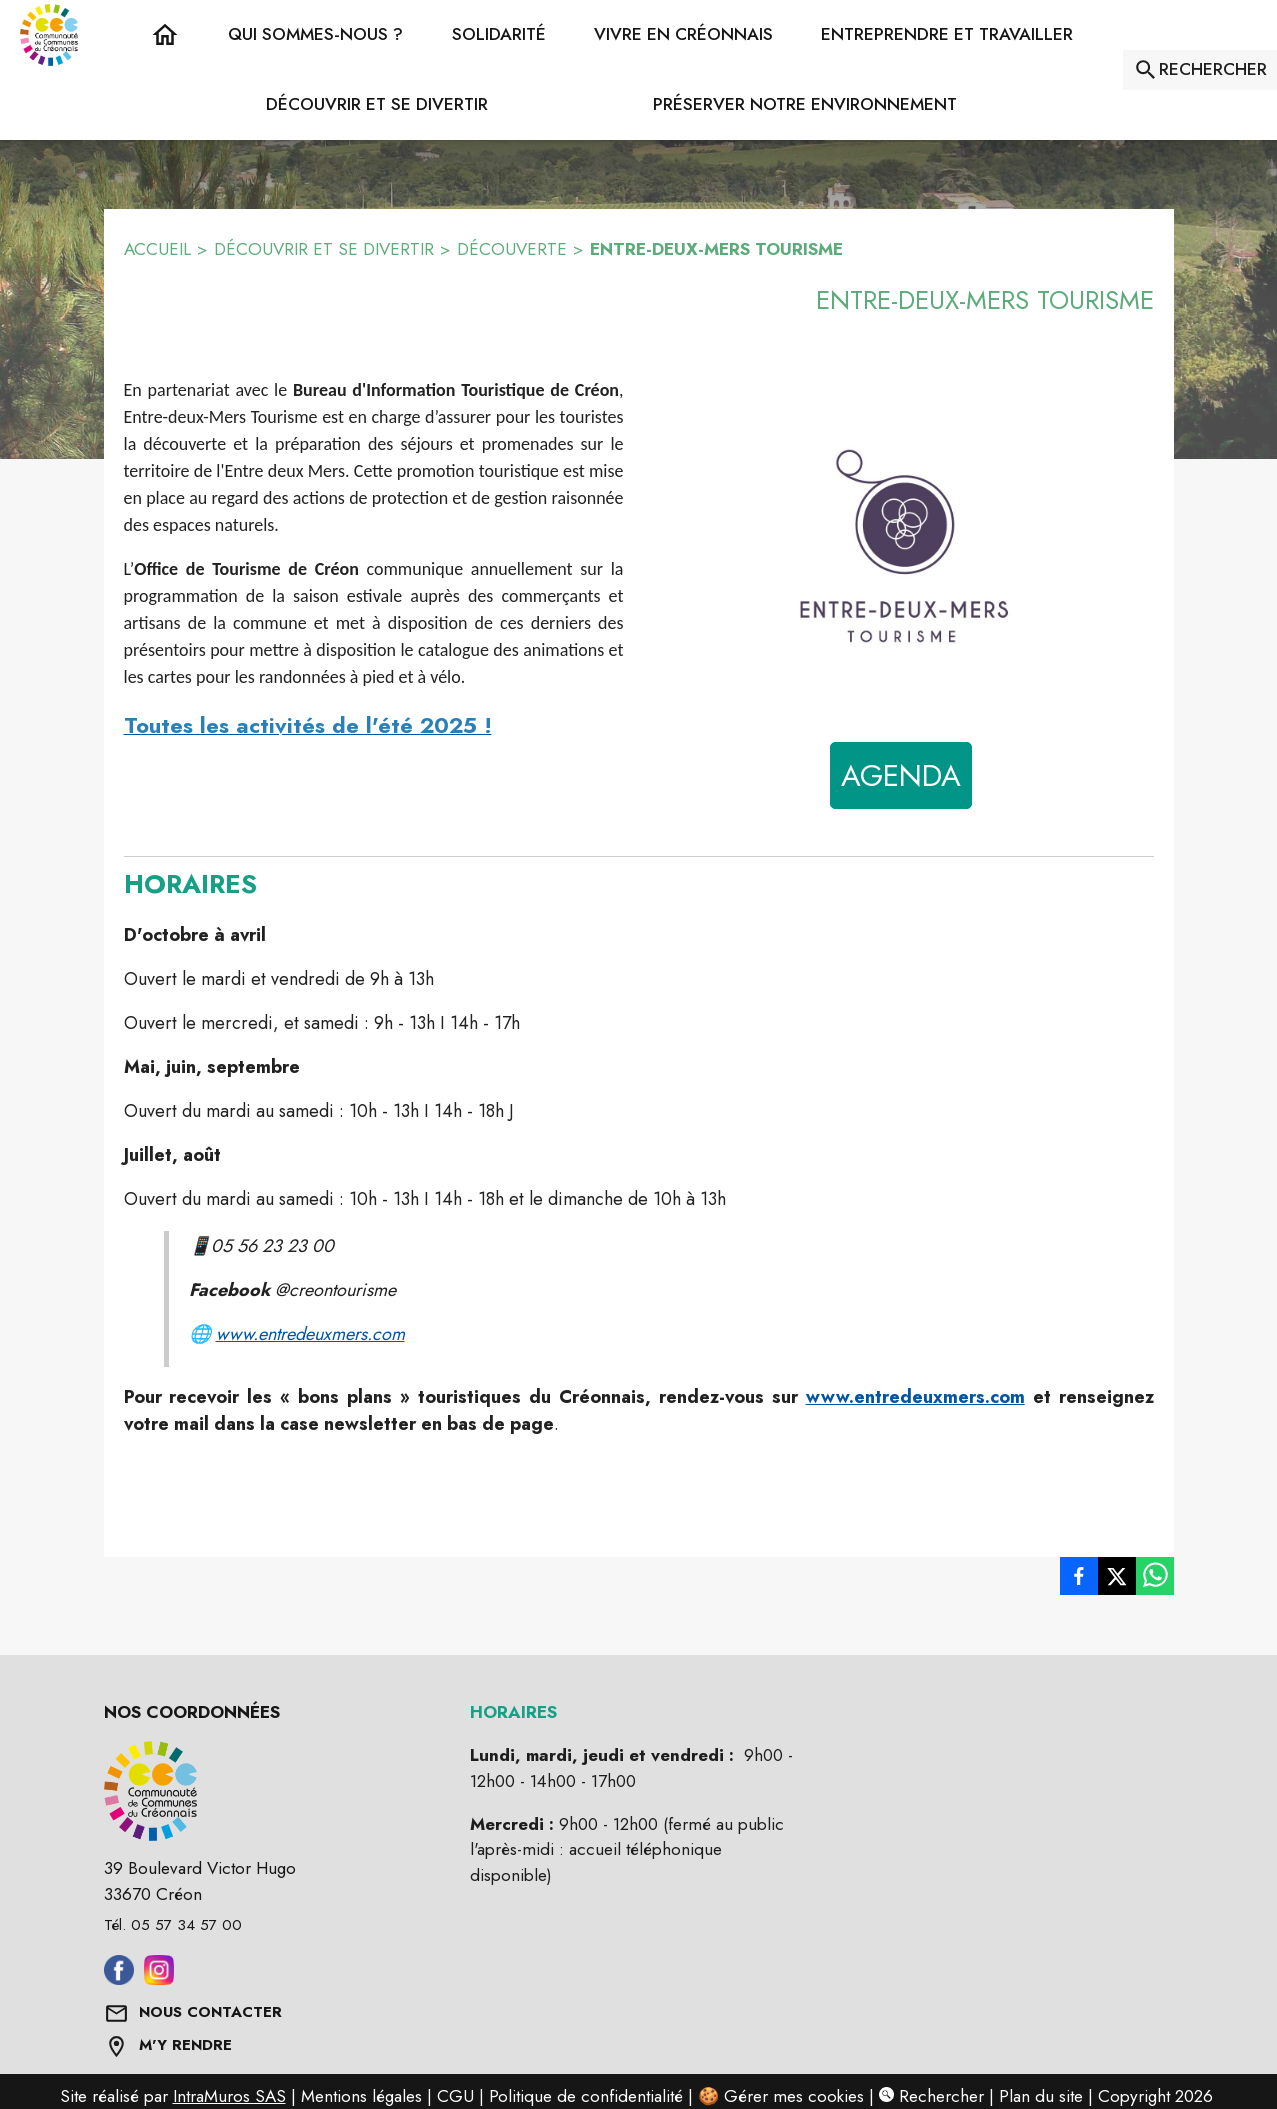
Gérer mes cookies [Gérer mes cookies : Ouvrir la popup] (794, 2096)
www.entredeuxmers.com (310, 1334)
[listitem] (1079, 1576)
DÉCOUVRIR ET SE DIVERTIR (324, 249)
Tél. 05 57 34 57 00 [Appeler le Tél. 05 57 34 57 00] (173, 1925)
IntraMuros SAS (229, 2096)
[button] (315, 35)
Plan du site (1041, 2096)
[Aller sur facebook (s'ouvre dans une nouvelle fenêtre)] (119, 1979)
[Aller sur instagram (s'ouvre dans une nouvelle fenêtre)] (159, 1979)
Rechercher (931, 2096)
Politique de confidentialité (586, 2096)
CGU (455, 2096)
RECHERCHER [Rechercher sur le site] (1213, 69)
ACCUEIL (157, 249)
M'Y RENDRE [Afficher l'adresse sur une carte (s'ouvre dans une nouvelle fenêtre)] (185, 2045)
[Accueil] (49, 35)
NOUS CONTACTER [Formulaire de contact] (210, 2012)
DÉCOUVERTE (512, 249)
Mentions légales (361, 2096)
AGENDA (901, 775)
